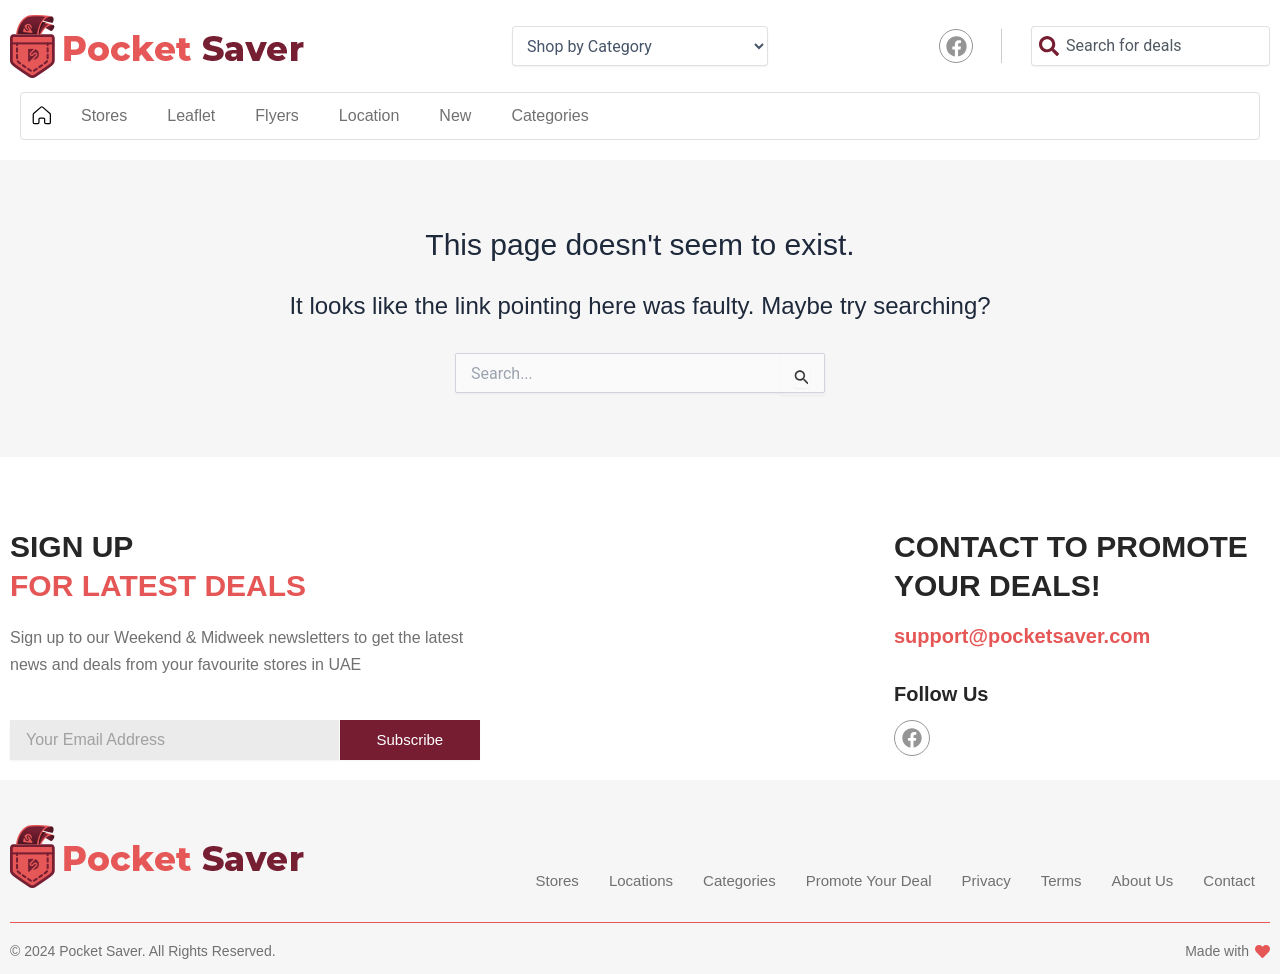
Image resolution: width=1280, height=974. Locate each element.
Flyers (277, 115)
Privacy (986, 881)
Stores (104, 115)
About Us (1143, 881)
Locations (641, 881)
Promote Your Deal (869, 881)
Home (41, 116)
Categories (549, 115)
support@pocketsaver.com (1022, 636)
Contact (1229, 881)
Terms (1061, 881)
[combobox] (1150, 46)
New (455, 115)
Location (369, 115)
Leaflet (191, 115)
